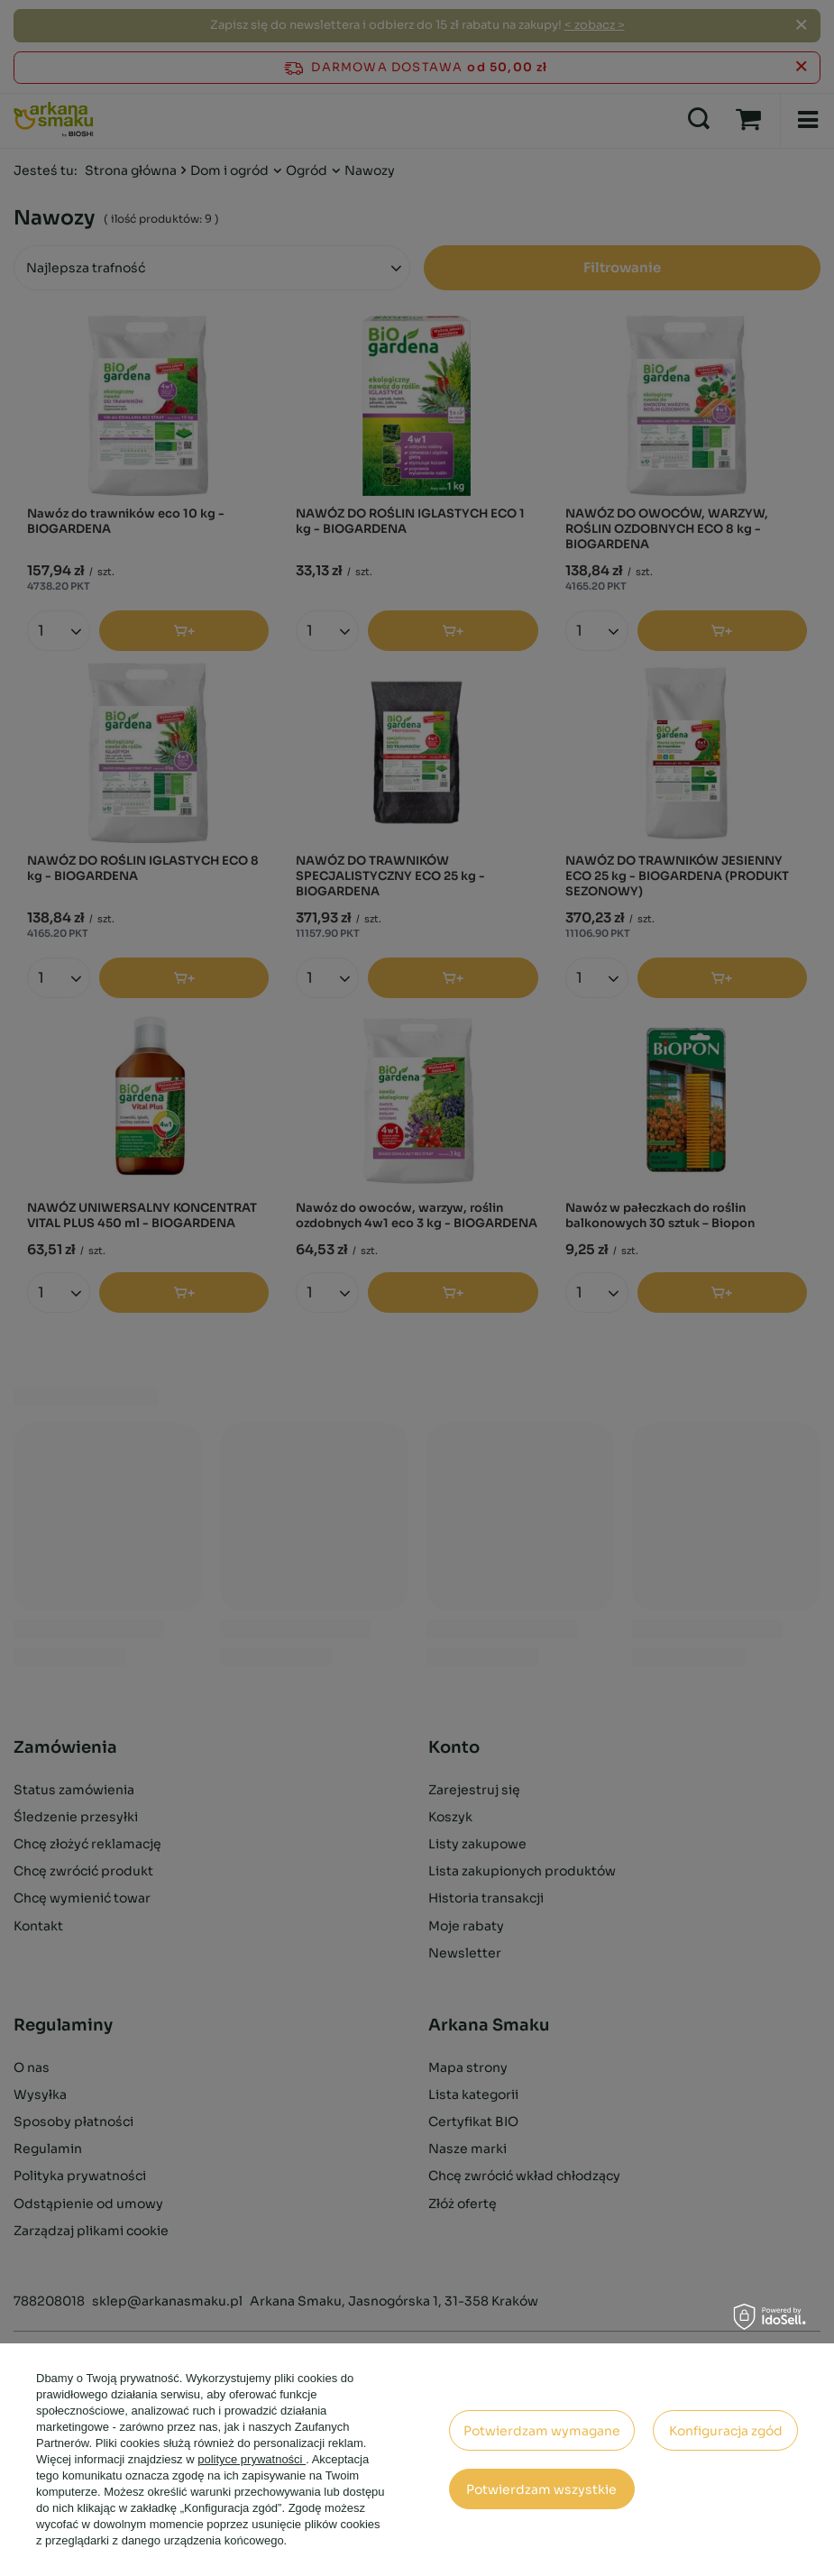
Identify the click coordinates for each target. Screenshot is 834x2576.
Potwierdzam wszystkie (541, 2489)
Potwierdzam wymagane (541, 2431)
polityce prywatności (251, 2459)
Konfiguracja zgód (726, 2431)
